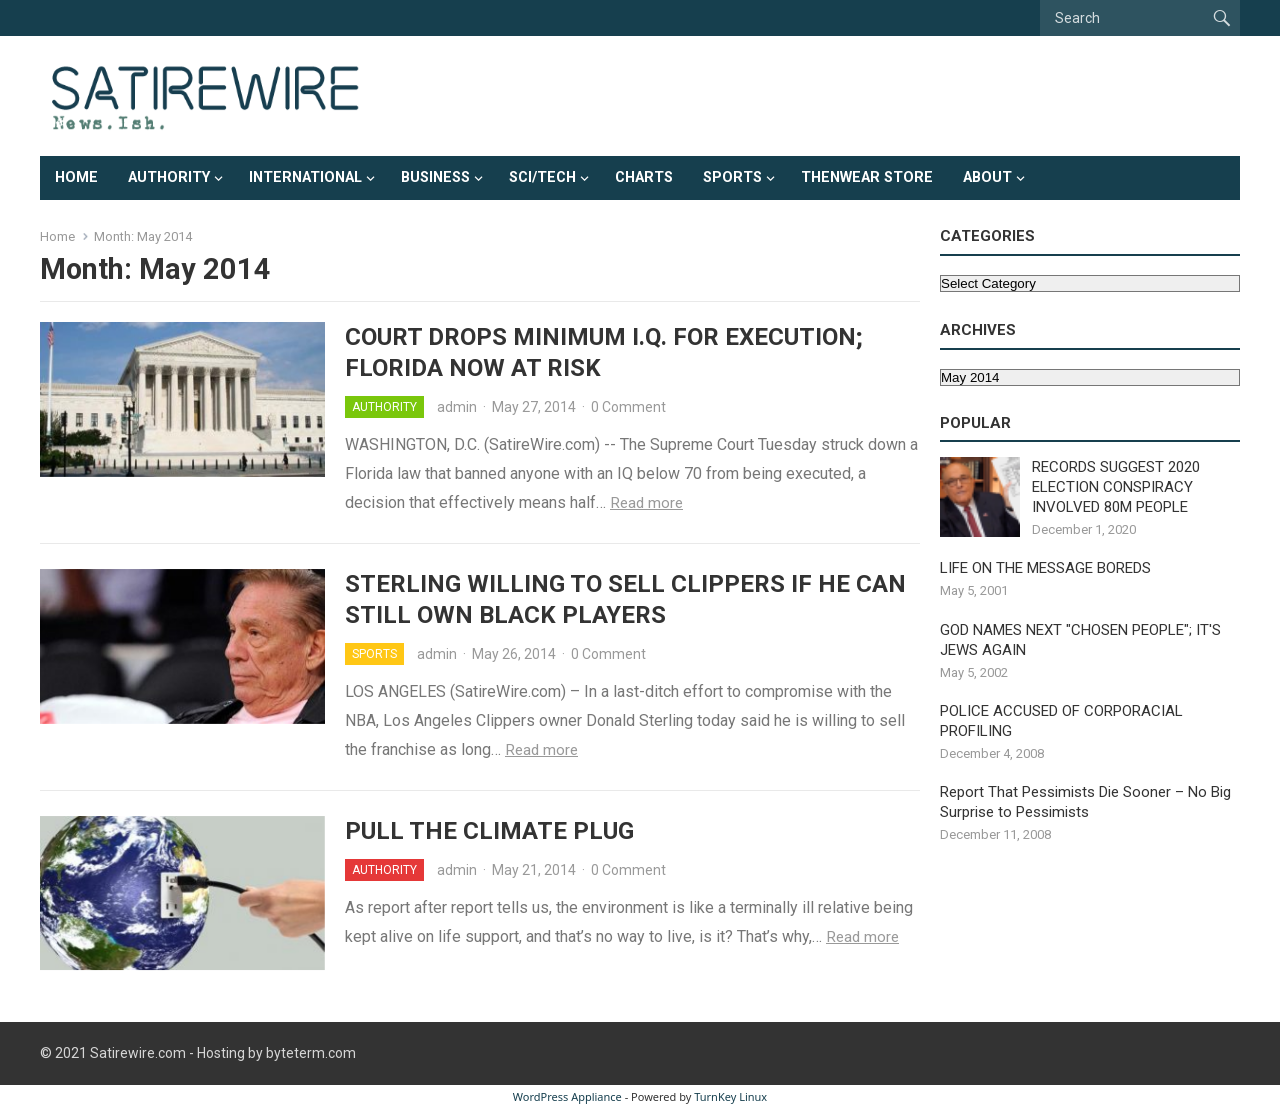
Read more (646, 503)
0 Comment (628, 407)
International (305, 177)
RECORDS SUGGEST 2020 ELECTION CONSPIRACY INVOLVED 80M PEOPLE (1116, 487)
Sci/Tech (542, 177)
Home (76, 177)
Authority (169, 177)
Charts (644, 177)
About (987, 177)
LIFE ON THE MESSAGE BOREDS (1045, 568)
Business (435, 177)
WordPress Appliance (567, 1096)
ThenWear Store (867, 177)
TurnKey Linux (730, 1096)
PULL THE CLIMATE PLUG (489, 831)
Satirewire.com (138, 1053)
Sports (732, 177)
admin (457, 407)
